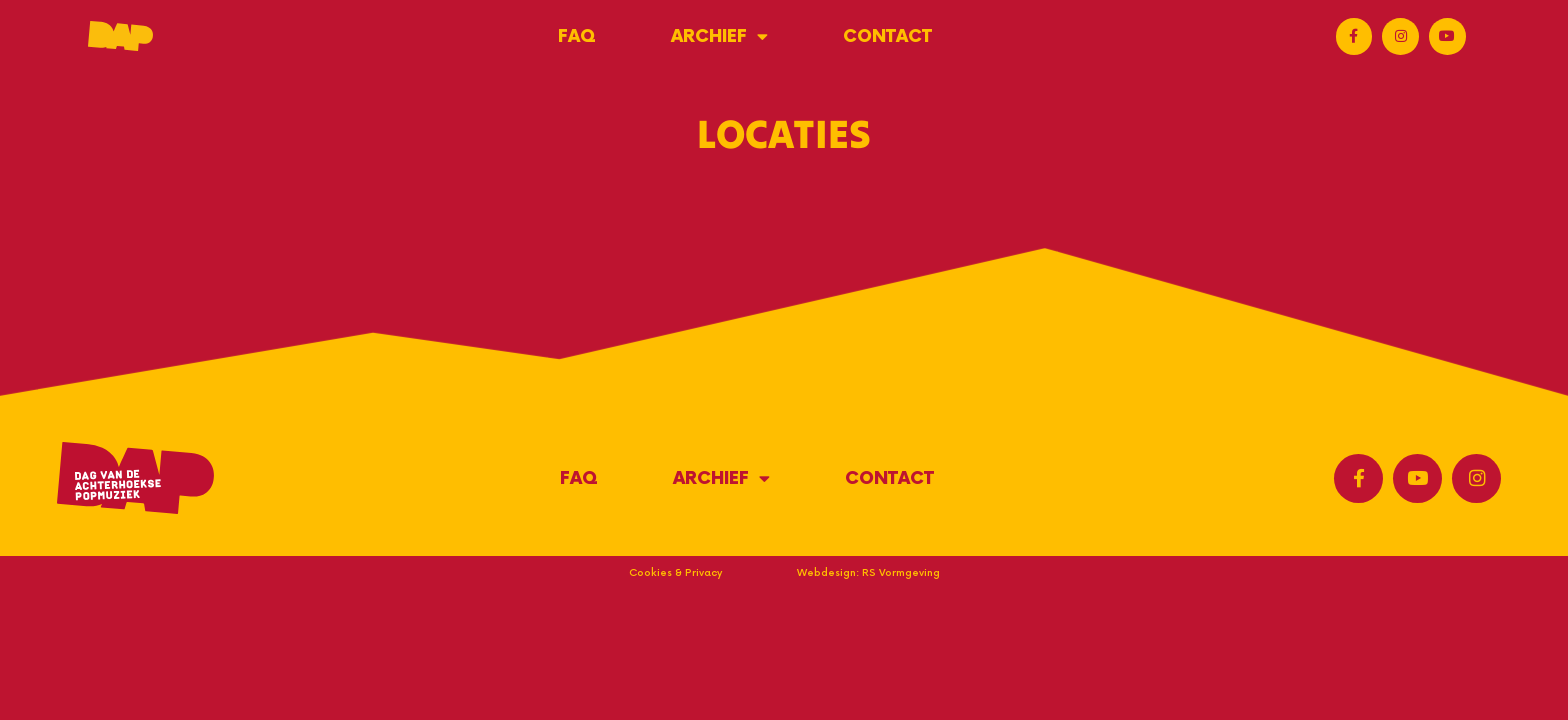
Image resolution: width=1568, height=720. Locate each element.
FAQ (577, 36)
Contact (887, 36)
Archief (719, 36)
